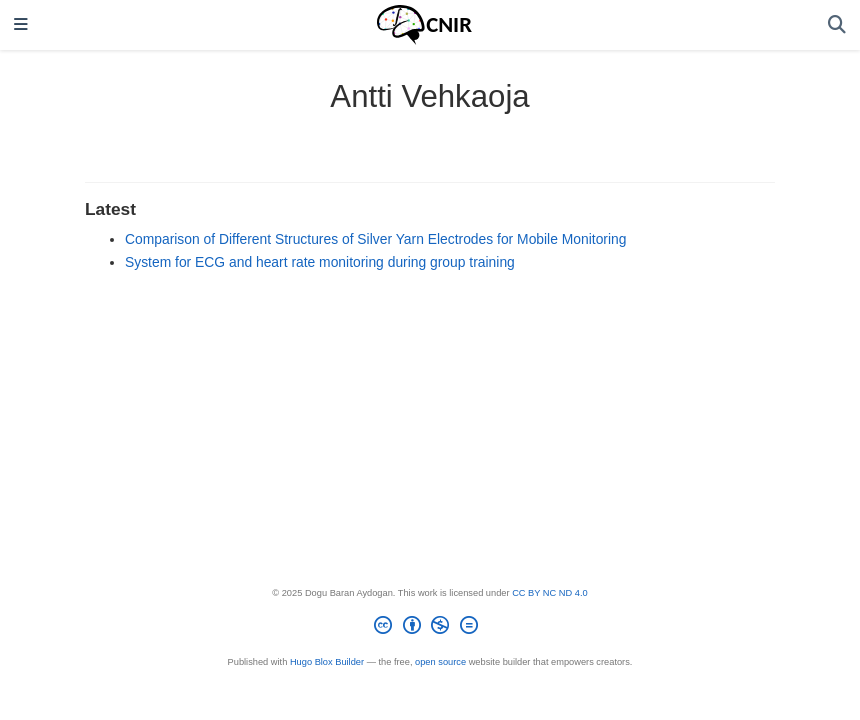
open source (440, 662)
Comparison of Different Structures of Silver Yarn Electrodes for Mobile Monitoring (375, 239)
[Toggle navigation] (21, 25)
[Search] (837, 25)
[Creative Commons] (430, 628)
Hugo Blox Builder (327, 662)
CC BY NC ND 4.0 (550, 593)
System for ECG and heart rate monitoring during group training (320, 262)
